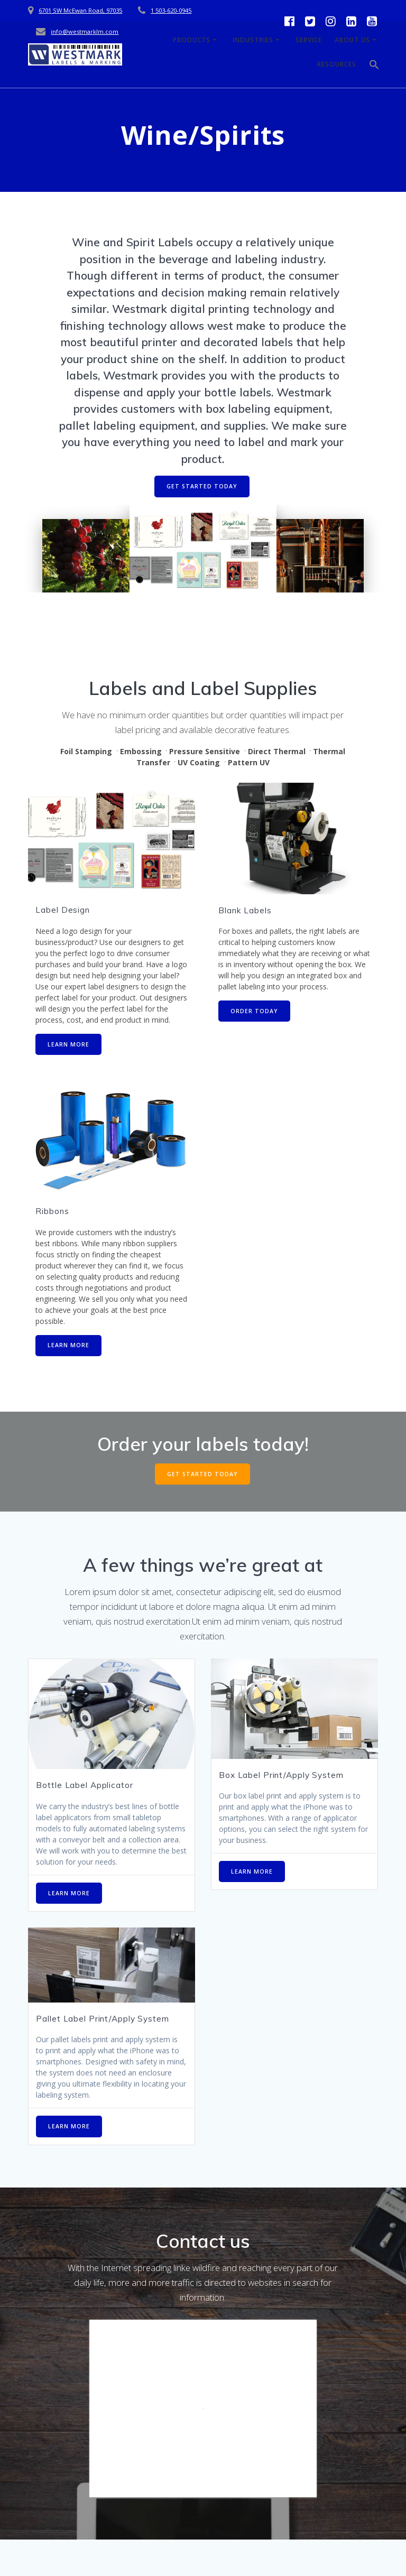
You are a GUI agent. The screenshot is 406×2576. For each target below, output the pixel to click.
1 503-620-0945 (171, 10)
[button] (374, 66)
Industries (253, 39)
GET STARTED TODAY (202, 486)
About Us (352, 39)
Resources (336, 64)
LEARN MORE (68, 1044)
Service (309, 39)
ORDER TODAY (254, 1011)
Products (191, 39)
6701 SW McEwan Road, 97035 (80, 10)
